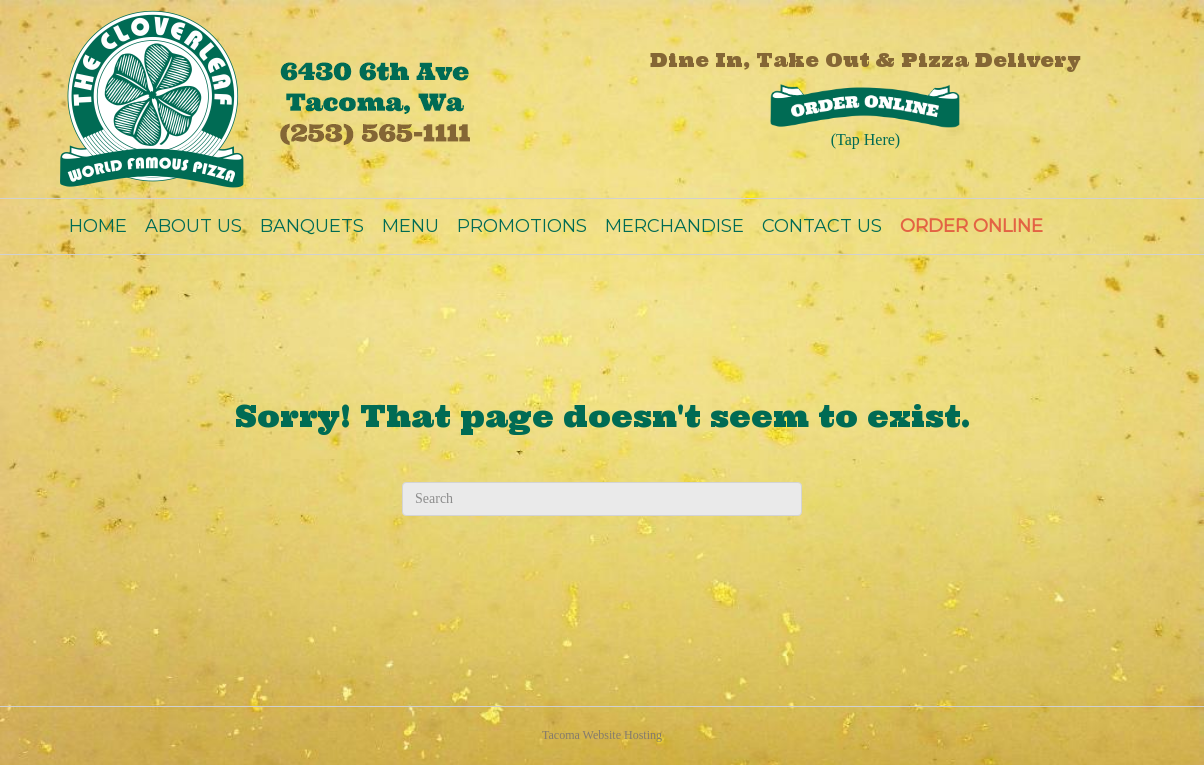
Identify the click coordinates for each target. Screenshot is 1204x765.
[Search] (602, 499)
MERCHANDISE (674, 226)
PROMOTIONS (522, 226)
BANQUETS (312, 226)
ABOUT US (193, 226)
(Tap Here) (866, 139)
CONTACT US (822, 226)
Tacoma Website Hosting (602, 735)
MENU (410, 226)
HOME (98, 226)
